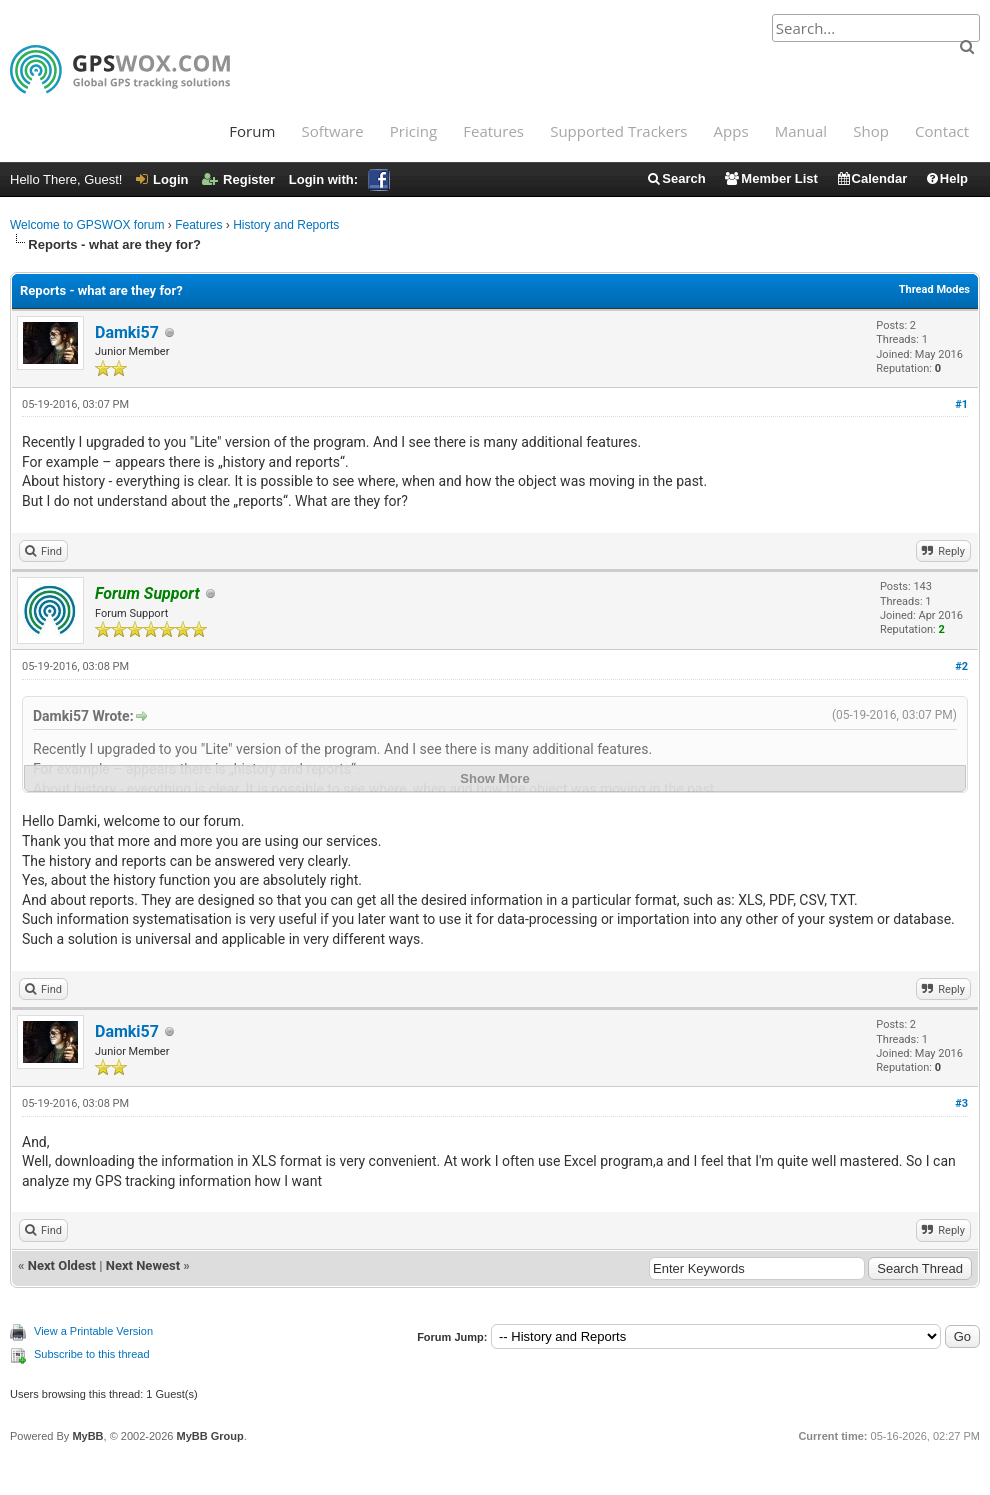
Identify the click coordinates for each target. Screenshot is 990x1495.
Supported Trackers (618, 131)
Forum (252, 131)
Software (332, 131)
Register (238, 179)
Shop (871, 131)
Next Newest (143, 1265)
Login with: (339, 179)
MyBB (87, 1436)
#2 (961, 666)
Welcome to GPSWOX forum (87, 225)
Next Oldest (62, 1265)
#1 (961, 404)
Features (493, 131)
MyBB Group (209, 1436)
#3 (961, 1103)
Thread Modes (934, 289)
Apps (731, 131)
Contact (942, 131)
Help (946, 178)
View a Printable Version (93, 1331)
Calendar (872, 178)
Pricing (413, 131)
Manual (801, 131)
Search (675, 178)
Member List (770, 178)
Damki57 (127, 332)
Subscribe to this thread (92, 1354)
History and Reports (286, 225)
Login (162, 179)
